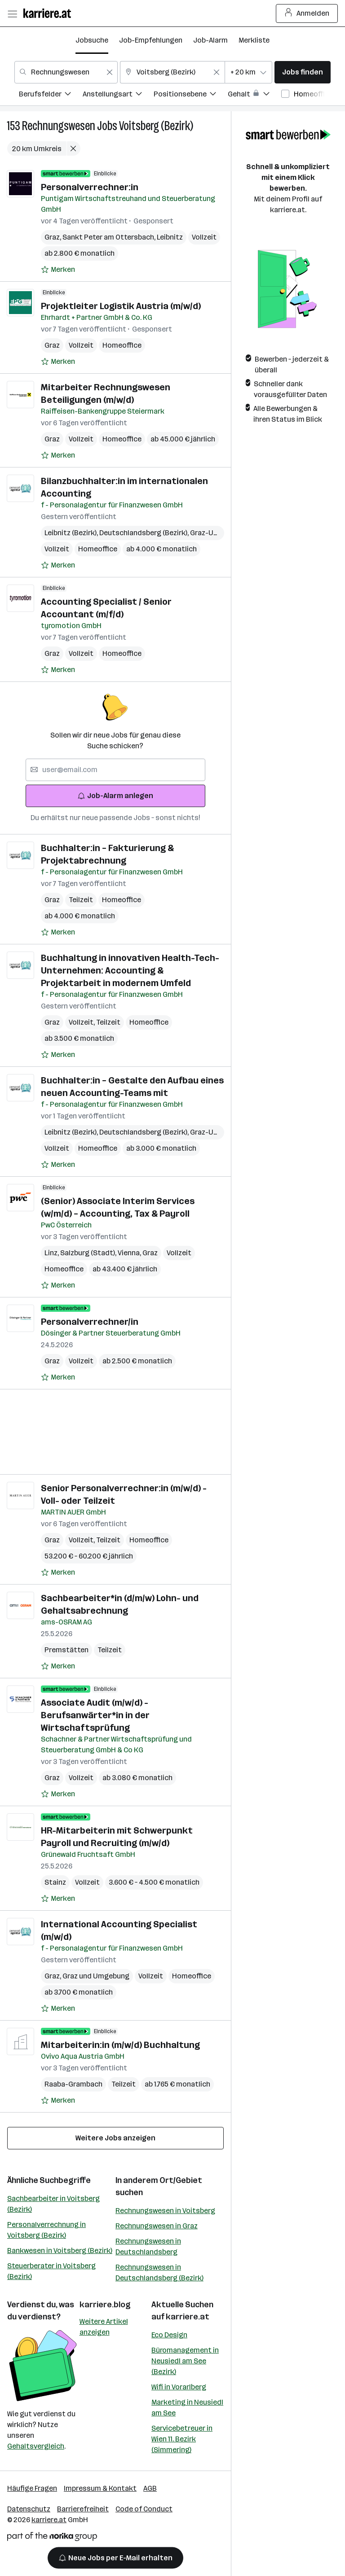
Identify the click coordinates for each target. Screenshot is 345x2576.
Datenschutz (28, 2509)
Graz (53, 237)
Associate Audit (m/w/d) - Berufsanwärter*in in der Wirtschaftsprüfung (95, 1715)
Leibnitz (170, 237)
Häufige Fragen (32, 2488)
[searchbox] (115, 770)
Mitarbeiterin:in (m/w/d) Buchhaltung (120, 2044)
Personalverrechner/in (89, 1321)
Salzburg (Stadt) (89, 1253)
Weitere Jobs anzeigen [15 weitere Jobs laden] (115, 2138)
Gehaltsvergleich (35, 2446)
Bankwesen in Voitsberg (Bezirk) (59, 2250)
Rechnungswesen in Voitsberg (165, 2210)
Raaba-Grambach (73, 2084)
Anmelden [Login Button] (307, 13)
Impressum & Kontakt (100, 2488)
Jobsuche (91, 40)
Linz (52, 1253)
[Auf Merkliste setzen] (58, 269)
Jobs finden (302, 72)
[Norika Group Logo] (52, 2538)
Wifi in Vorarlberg (178, 2387)
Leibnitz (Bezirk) (71, 532)
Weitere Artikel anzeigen (104, 2326)
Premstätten (66, 1650)
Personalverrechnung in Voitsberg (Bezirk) (46, 2230)
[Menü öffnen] (12, 13)
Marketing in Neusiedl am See (187, 2407)
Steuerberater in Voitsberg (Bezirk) (51, 2271)
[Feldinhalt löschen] (110, 72)
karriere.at (187, 2317)
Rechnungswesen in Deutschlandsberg (148, 2246)
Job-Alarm (210, 40)
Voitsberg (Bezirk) (156, 125)
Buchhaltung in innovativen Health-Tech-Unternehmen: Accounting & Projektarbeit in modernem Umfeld (130, 970)
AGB (150, 2488)
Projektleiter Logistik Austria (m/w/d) (121, 306)
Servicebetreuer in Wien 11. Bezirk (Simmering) (181, 2439)
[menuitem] (51, 95)
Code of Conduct (143, 2509)
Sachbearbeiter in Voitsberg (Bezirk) (53, 2204)
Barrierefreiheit (83, 2509)
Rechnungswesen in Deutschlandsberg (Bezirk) (159, 2272)
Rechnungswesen (58, 125)
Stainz (55, 1882)
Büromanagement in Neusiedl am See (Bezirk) (185, 2361)
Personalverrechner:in (89, 187)
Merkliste (254, 40)
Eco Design (169, 2335)
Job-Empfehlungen (150, 40)
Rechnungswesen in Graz (156, 2226)
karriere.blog (105, 2305)
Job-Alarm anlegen (115, 795)
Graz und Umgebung (95, 1976)
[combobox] (66, 72)
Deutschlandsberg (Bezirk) (144, 532)
